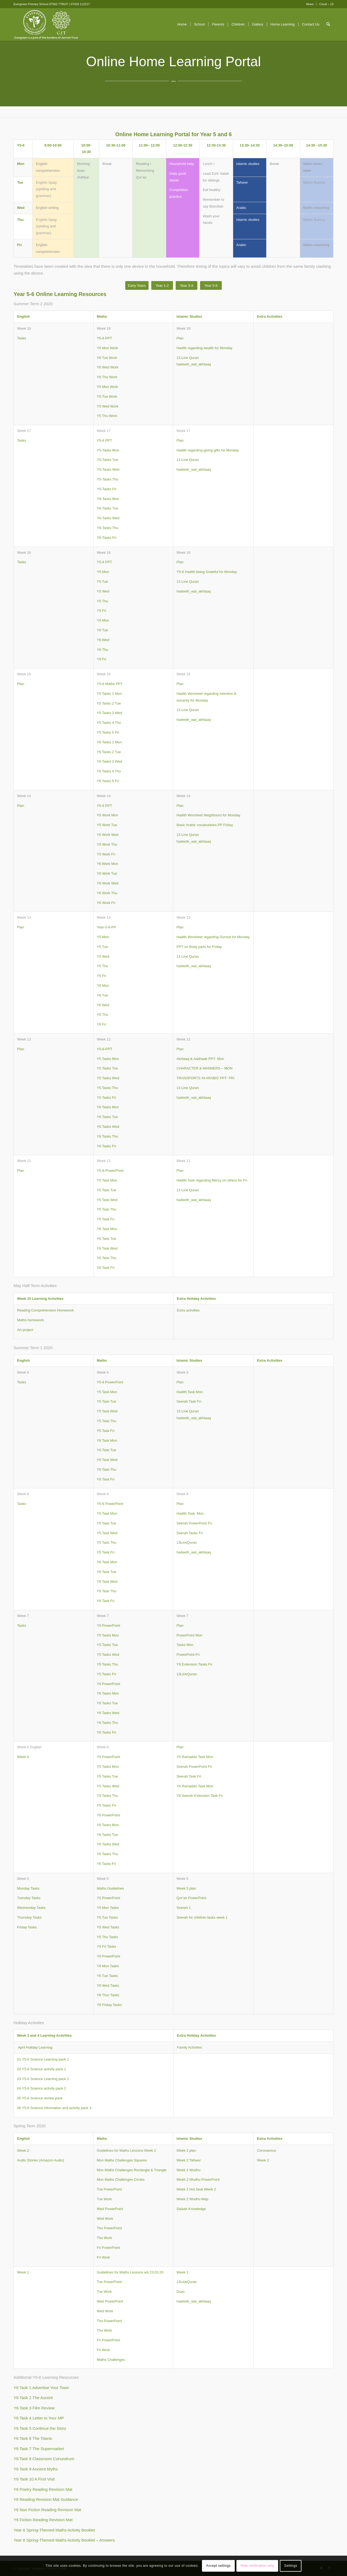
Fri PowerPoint (108, 2248)
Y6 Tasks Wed (108, 1127)
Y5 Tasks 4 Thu (109, 723)
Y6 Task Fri (105, 1268)
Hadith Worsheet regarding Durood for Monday (213, 937)
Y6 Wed (103, 640)
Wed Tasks (110, 1985)
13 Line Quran (187, 358)
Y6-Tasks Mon (108, 499)
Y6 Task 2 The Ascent (33, 2397)
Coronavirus (266, 2150)
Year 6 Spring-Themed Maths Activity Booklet (54, 2530)
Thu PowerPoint (109, 2228)
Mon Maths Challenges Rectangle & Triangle (131, 2170)
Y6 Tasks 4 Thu (109, 771)
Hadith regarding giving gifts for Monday (207, 450)
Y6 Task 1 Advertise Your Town (41, 2387)
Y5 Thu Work (107, 416)
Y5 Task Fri (105, 1219)
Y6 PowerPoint (108, 1684)
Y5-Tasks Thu (107, 479)
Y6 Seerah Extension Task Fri (199, 1796)
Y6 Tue (102, 630)
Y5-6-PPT (104, 1049)
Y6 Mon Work (107, 348)
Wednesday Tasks (31, 1908)
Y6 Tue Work (107, 358)
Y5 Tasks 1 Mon (109, 694)
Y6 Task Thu (106, 1258)
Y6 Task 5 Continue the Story (40, 2428)
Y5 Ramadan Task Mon (194, 1757)
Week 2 (23, 2150)
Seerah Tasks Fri (189, 1533)
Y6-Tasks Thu (107, 528)
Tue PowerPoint (109, 2189)
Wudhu (194, 2170)
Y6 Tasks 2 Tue (109, 752)
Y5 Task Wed (107, 1200)
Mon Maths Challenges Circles (120, 2179)
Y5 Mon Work (107, 387)
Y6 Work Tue (107, 873)
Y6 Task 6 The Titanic (33, 2438)
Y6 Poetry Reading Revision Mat (43, 2489)
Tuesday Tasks (28, 1898)
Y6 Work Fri (106, 903)
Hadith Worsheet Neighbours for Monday (208, 815)
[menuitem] (310, 4)
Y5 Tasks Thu (107, 1088)
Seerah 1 (183, 1908)
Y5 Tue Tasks (107, 1917)
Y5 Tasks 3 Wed (109, 713)
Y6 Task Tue (106, 1239)
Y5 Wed (103, 591)
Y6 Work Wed (107, 883)
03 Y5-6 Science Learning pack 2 (43, 2079)
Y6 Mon (103, 620)
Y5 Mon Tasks (108, 1908)
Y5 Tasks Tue (107, 1068)
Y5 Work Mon (107, 815)
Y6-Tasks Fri (106, 538)
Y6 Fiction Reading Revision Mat (43, 2519)
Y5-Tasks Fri (106, 489)
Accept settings (218, 2566)
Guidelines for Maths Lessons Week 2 (126, 2150)
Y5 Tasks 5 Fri (108, 732)
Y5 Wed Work (107, 406)
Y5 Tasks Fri (106, 1098)
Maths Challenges (111, 2360)
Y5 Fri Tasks (106, 1946)
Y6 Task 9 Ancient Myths (36, 2469)
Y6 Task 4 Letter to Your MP (39, 2418)
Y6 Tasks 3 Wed (109, 761)
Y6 (99, 1985)
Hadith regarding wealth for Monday (204, 348)
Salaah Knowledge (191, 2209)
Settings (290, 2566)
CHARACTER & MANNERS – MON (204, 1068)
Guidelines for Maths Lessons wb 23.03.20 (130, 2272)
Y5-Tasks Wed (108, 469)
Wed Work (105, 2219)
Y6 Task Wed (107, 1248)
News (310, 4)
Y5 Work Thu (107, 844)
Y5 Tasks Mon (108, 1059)
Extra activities (188, 1310)
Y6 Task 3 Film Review (34, 2408)
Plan (180, 338)
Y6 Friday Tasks (109, 2005)
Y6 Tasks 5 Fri (108, 781)
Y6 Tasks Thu (107, 1136)
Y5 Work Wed (107, 835)
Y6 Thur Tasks (108, 1995)
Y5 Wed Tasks (108, 1927)
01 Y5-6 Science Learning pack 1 (43, 2059)
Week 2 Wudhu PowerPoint (198, 2179)
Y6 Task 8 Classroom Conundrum (44, 2458)
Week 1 (23, 2272)
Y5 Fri (101, 611)
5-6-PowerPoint (111, 1170)
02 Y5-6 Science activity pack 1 (41, 2069)
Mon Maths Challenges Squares (122, 2160)
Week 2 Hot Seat (189, 2189)
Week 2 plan (186, 2150)
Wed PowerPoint (110, 2209)
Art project (25, 1330)
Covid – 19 (326, 4)
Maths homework (30, 1320)
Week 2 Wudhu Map (192, 2199)
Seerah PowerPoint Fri (194, 1523)
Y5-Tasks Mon (108, 450)
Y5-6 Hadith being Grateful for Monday (206, 572)
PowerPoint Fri (188, 1654)
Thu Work (104, 2238)
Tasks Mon (184, 1645)
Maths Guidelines (110, 1888)
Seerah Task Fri (188, 1401)
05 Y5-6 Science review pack (39, 2098)
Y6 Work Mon (107, 864)
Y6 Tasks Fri (106, 1146)
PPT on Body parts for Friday (199, 947)
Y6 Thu (102, 650)
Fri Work (103, 2257)
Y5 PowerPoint (108, 1625)
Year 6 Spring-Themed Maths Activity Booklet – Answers (64, 2540)
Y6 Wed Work (107, 367)
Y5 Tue (102, 581)
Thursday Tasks (29, 1917)
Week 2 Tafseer (188, 2160)
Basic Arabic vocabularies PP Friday (204, 825)
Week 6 (23, 1757)
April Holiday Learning (35, 2047)
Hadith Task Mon (189, 1392)
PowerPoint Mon (189, 1635)
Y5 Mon (103, 572)
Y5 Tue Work (107, 396)
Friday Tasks (27, 1927)
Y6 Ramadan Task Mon (194, 1786)
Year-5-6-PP (106, 927)
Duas (180, 2292)
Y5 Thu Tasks (107, 1937)
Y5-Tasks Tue (107, 460)
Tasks (21, 338)
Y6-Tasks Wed (108, 518)
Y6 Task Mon (107, 1229)
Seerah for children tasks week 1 (202, 1917)
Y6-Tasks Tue (107, 508)
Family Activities (189, 2047)
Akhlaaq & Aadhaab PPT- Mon (200, 1059)
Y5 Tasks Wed (108, 1078)
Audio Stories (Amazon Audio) (40, 2160)
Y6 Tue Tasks (107, 1976)
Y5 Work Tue (107, 825)
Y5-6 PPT (104, 338)
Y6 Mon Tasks (108, 1966)
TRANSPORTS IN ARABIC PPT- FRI (205, 1078)
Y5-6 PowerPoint (110, 1382)
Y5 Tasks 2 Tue (109, 703)
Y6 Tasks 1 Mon (109, 742)
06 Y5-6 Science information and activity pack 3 (54, 2108)
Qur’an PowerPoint (191, 1898)
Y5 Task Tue (106, 1190)
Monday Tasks (28, 1888)
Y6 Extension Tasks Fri (194, 1664)
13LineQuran (186, 1542)
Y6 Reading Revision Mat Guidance (46, 2499)
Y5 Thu (102, 601)
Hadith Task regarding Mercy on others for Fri (211, 1180)
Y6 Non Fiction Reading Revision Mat (47, 2509)
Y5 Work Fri (106, 854)
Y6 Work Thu (107, 893)
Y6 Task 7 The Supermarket (39, 2448)
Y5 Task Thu (106, 1209)
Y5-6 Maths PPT (110, 684)
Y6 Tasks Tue (107, 1117)
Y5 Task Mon (107, 1180)
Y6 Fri (101, 659)
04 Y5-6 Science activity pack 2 (41, 2088)
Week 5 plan (186, 1888)
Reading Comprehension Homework (45, 1310)
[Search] (328, 24)
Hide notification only (257, 2566)
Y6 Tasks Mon (108, 1107)
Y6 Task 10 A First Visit (34, 2479)
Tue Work (104, 2199)
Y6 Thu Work (107, 377)
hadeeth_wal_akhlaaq (193, 364)
